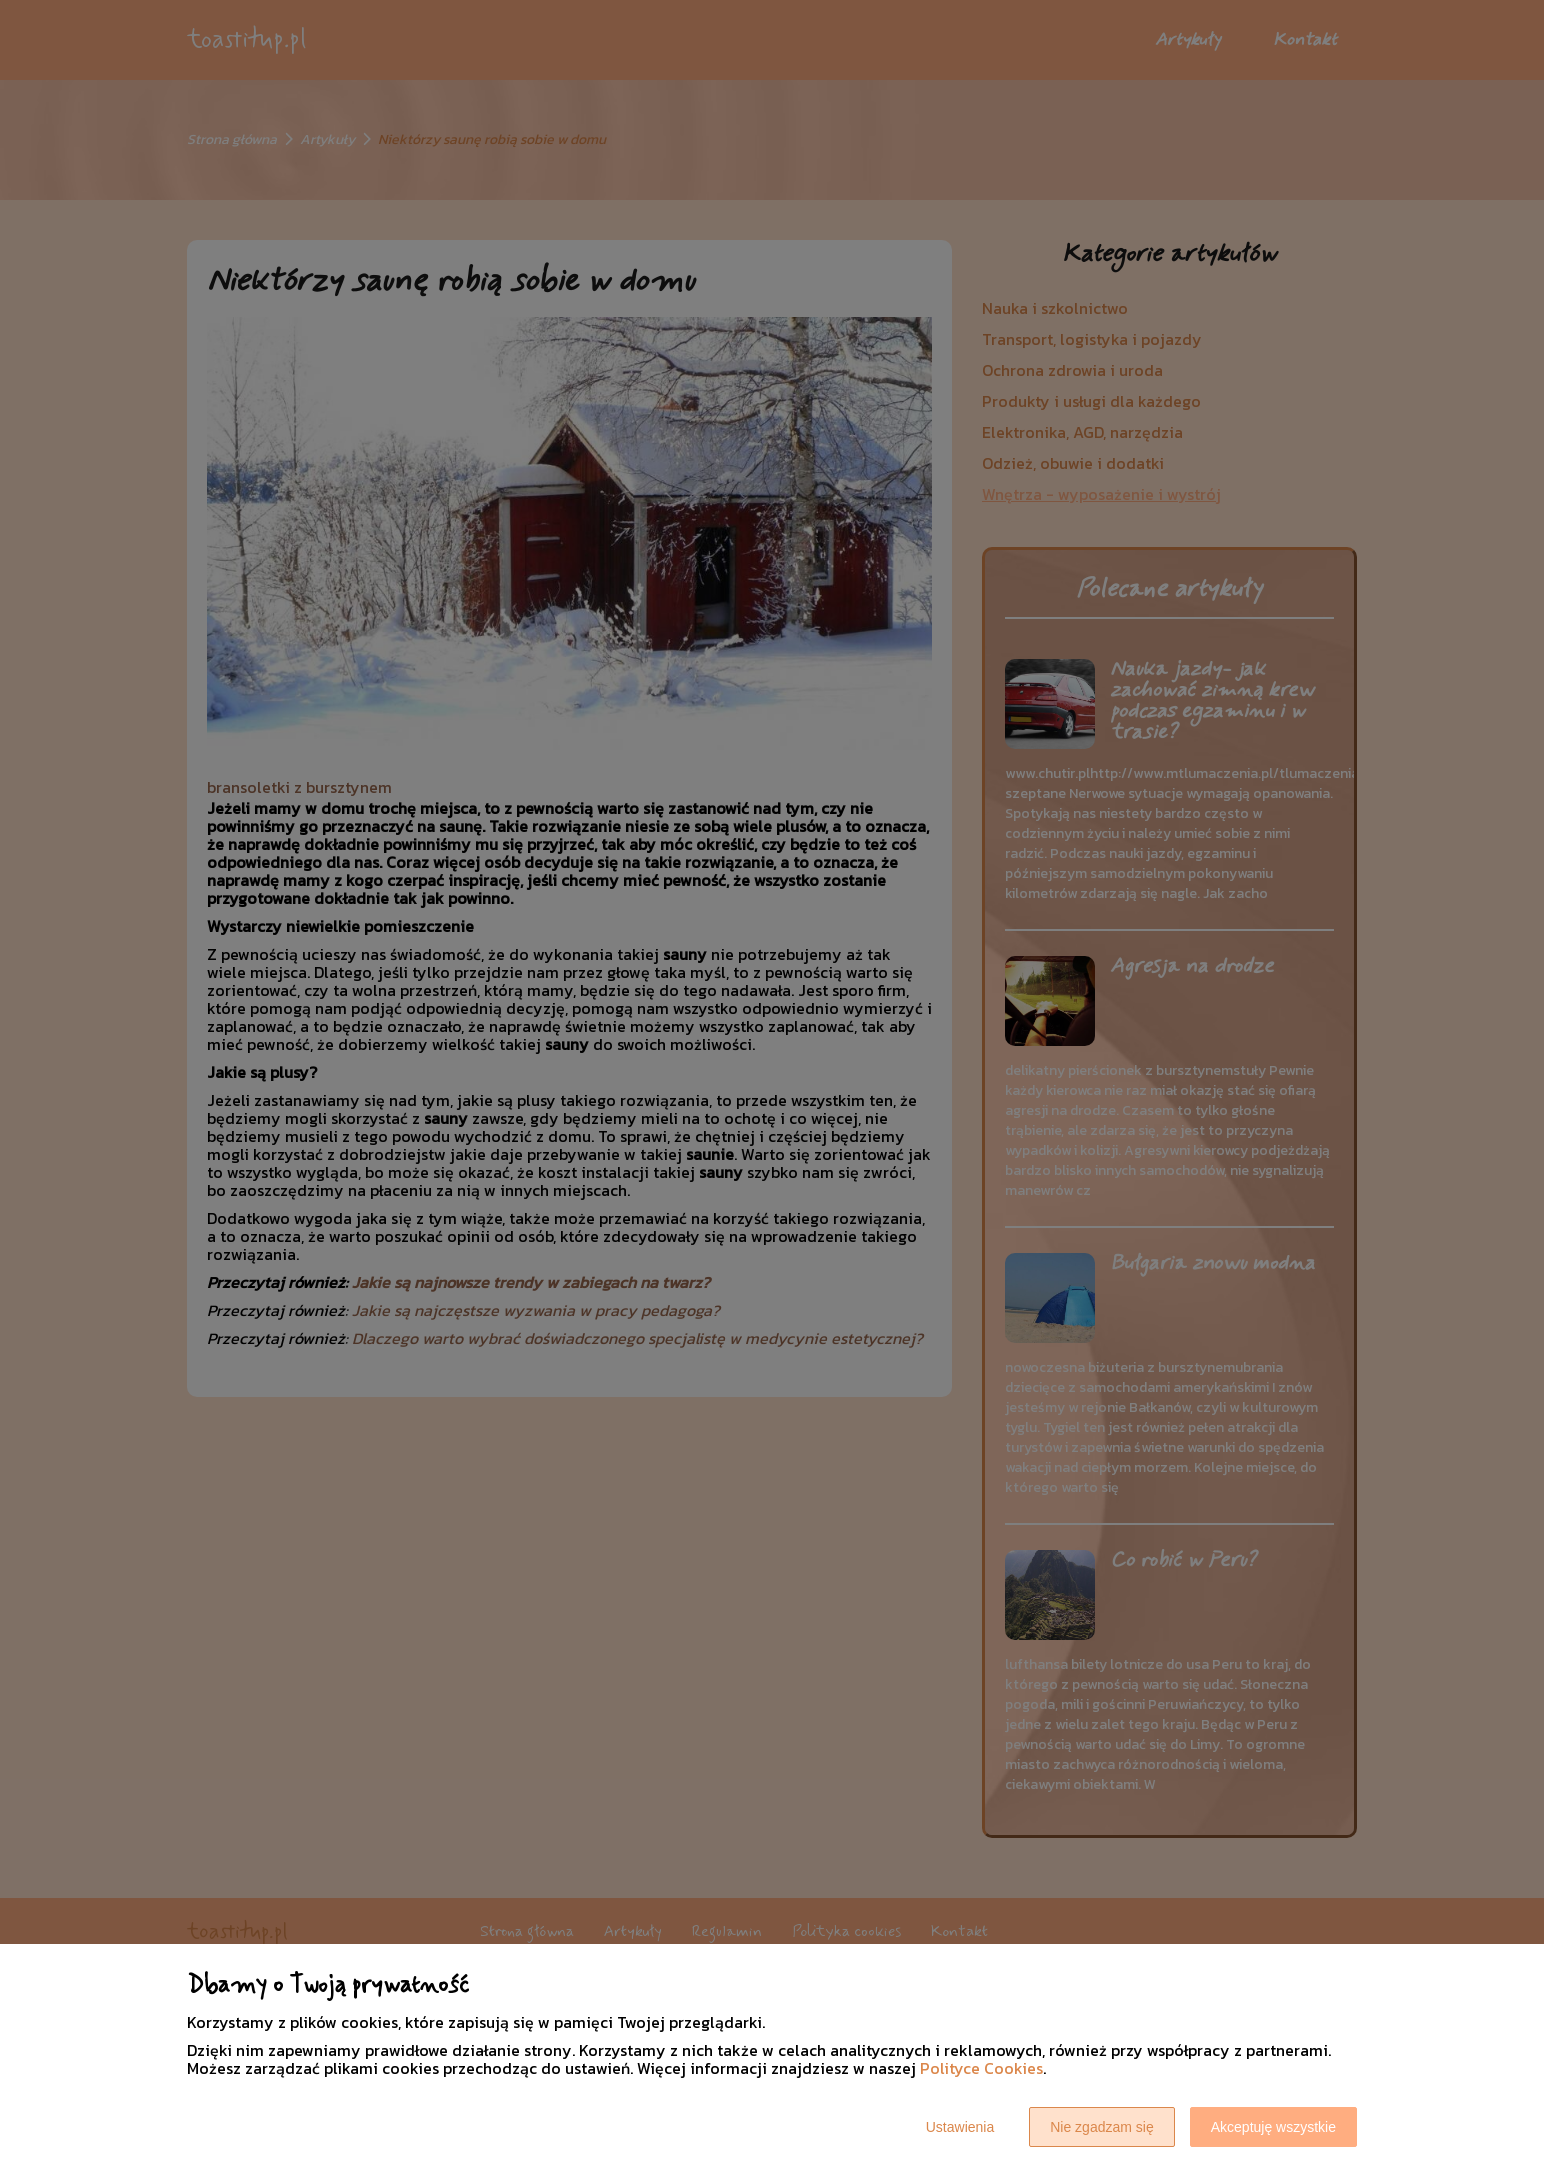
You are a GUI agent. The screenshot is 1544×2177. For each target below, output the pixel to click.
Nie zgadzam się (1102, 2127)
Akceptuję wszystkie (1273, 2127)
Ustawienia (960, 2127)
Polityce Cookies (981, 2068)
